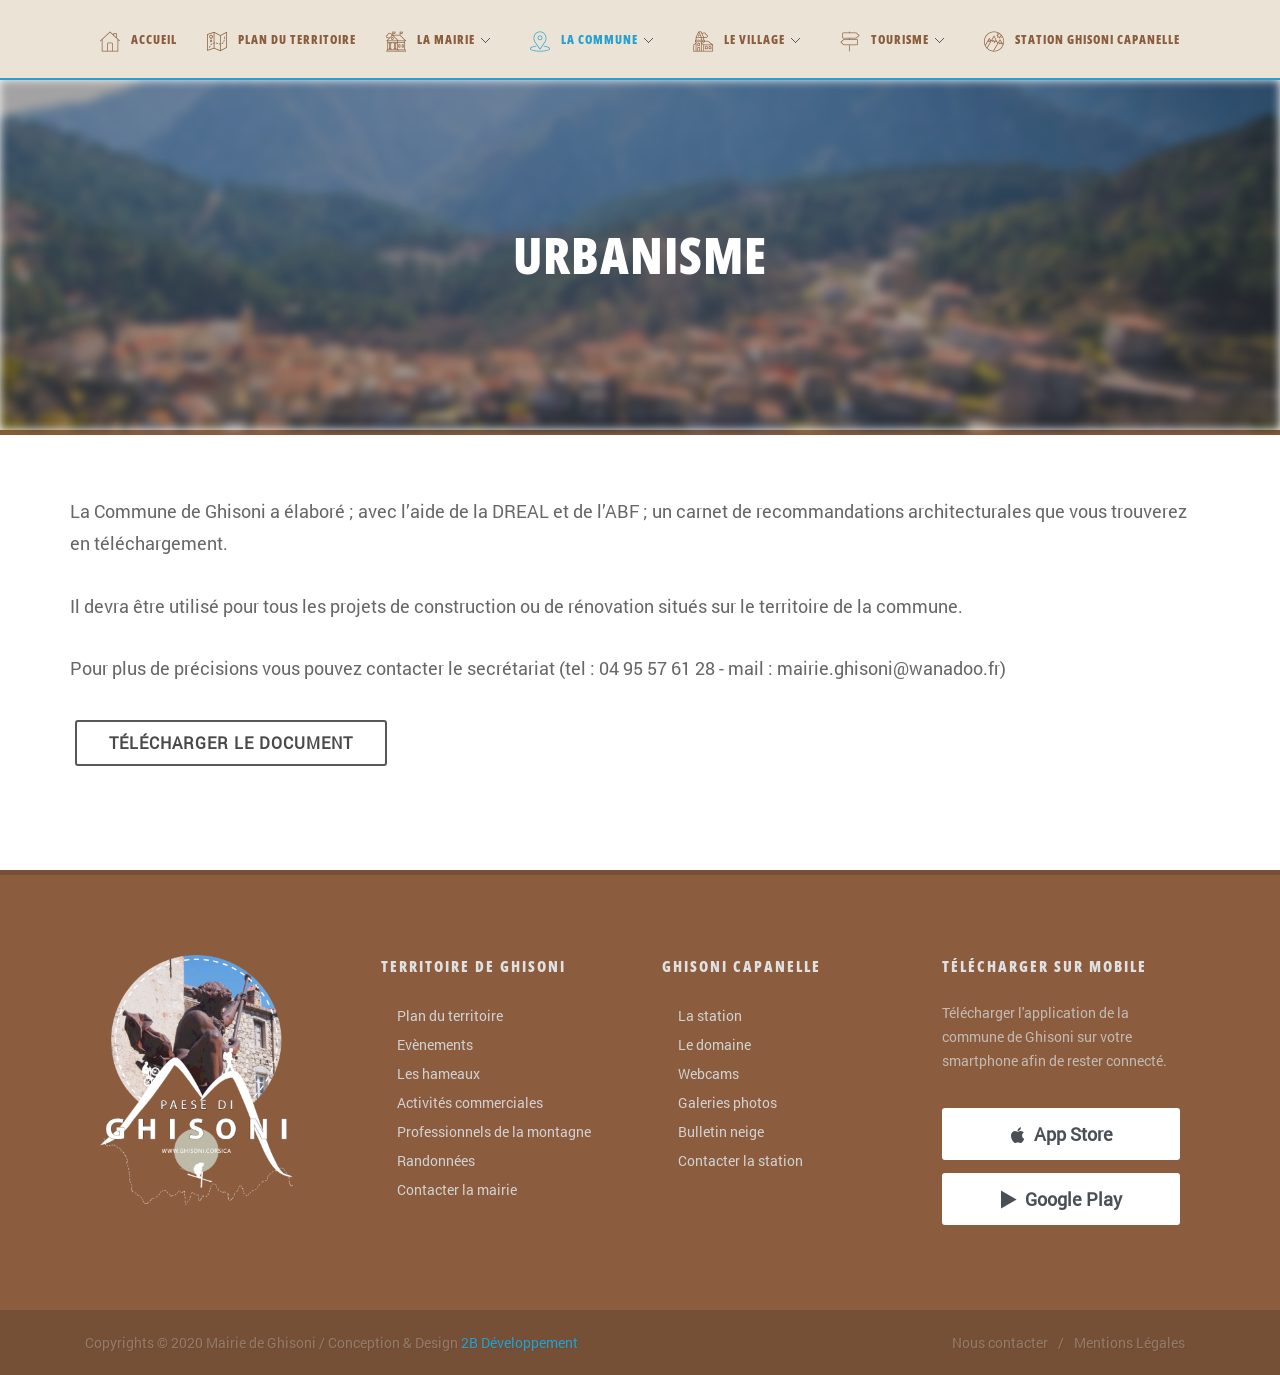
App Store (1061, 1134)
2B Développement (519, 1342)
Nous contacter (1000, 1342)
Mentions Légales (1129, 1342)
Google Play (1061, 1199)
